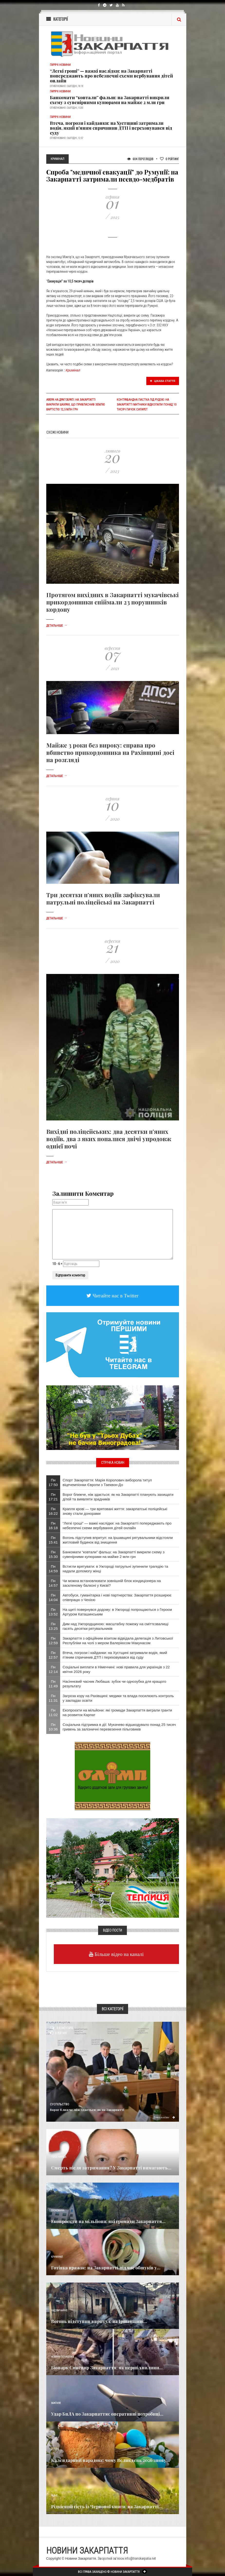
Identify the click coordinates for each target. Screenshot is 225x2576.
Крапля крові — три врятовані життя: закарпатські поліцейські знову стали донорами (115, 1511)
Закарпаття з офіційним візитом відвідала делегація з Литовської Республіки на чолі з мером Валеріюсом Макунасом (118, 1640)
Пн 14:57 (53, 1583)
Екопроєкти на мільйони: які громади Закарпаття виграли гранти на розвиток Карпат (117, 1712)
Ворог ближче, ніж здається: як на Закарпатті (87, 2110)
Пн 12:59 (53, 1640)
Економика (57, 2210)
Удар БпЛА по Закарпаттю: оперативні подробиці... (107, 2414)
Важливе (56, 2403)
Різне (54, 2495)
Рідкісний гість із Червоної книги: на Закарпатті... (106, 2506)
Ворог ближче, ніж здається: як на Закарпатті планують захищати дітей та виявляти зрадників (118, 1496)
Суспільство (59, 2104)
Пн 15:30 (53, 1554)
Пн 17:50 (53, 1482)
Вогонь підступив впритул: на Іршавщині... (99, 2321)
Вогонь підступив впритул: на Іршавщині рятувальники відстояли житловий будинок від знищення (118, 1540)
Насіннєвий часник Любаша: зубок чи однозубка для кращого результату (114, 1683)
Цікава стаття (162, 380)
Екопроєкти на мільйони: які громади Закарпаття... (108, 2221)
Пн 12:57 (53, 1655)
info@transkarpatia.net (140, 2558)
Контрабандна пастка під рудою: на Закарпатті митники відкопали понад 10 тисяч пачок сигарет (146, 404)
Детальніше (56, 625)
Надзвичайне (59, 2310)
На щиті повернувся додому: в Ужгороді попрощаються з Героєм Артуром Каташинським (117, 1611)
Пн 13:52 (53, 1611)
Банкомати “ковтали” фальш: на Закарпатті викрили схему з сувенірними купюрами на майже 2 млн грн (109, 100)
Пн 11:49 (53, 1683)
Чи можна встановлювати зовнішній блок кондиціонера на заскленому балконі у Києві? (112, 1583)
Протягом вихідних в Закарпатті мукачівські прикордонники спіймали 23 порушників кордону (112, 602)
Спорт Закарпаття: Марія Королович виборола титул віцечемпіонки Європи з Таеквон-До (107, 1482)
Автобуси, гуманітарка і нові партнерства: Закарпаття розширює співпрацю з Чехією (117, 1597)
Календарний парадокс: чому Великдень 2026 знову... (110, 2460)
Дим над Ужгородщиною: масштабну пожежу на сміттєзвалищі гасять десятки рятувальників (115, 1626)
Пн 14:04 (53, 1597)
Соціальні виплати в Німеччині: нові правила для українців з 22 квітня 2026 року (116, 1669)
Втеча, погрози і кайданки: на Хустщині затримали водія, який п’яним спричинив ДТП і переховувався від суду (111, 128)
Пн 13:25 (53, 1626)
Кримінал (73, 370)
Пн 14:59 (53, 1568)
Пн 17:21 (53, 1496)
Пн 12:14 (53, 1669)
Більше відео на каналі (118, 1954)
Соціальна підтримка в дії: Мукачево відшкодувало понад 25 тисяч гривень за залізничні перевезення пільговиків (119, 1726)
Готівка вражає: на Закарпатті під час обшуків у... (105, 2268)
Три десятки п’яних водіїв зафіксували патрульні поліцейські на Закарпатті (103, 898)
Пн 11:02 (53, 1712)
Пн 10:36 (53, 1726)
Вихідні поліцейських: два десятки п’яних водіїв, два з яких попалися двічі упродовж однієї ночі (108, 1139)
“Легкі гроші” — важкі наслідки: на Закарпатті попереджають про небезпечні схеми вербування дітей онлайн (111, 76)
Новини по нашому (62, 2356)
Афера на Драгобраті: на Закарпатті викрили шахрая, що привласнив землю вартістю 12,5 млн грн (75, 404)
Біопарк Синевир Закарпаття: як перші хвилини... (107, 2368)
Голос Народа (58, 2157)
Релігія (55, 2449)
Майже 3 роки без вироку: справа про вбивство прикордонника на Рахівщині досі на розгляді (110, 752)
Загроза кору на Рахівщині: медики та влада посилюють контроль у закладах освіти (118, 1698)
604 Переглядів (140, 159)
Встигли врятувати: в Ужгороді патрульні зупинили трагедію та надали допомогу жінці (115, 1568)
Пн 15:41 (53, 1540)
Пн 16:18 (53, 1525)
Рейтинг (169, 159)
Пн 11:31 (53, 1698)
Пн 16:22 (53, 1511)
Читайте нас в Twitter (115, 1295)
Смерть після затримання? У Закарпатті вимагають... (111, 2168)
